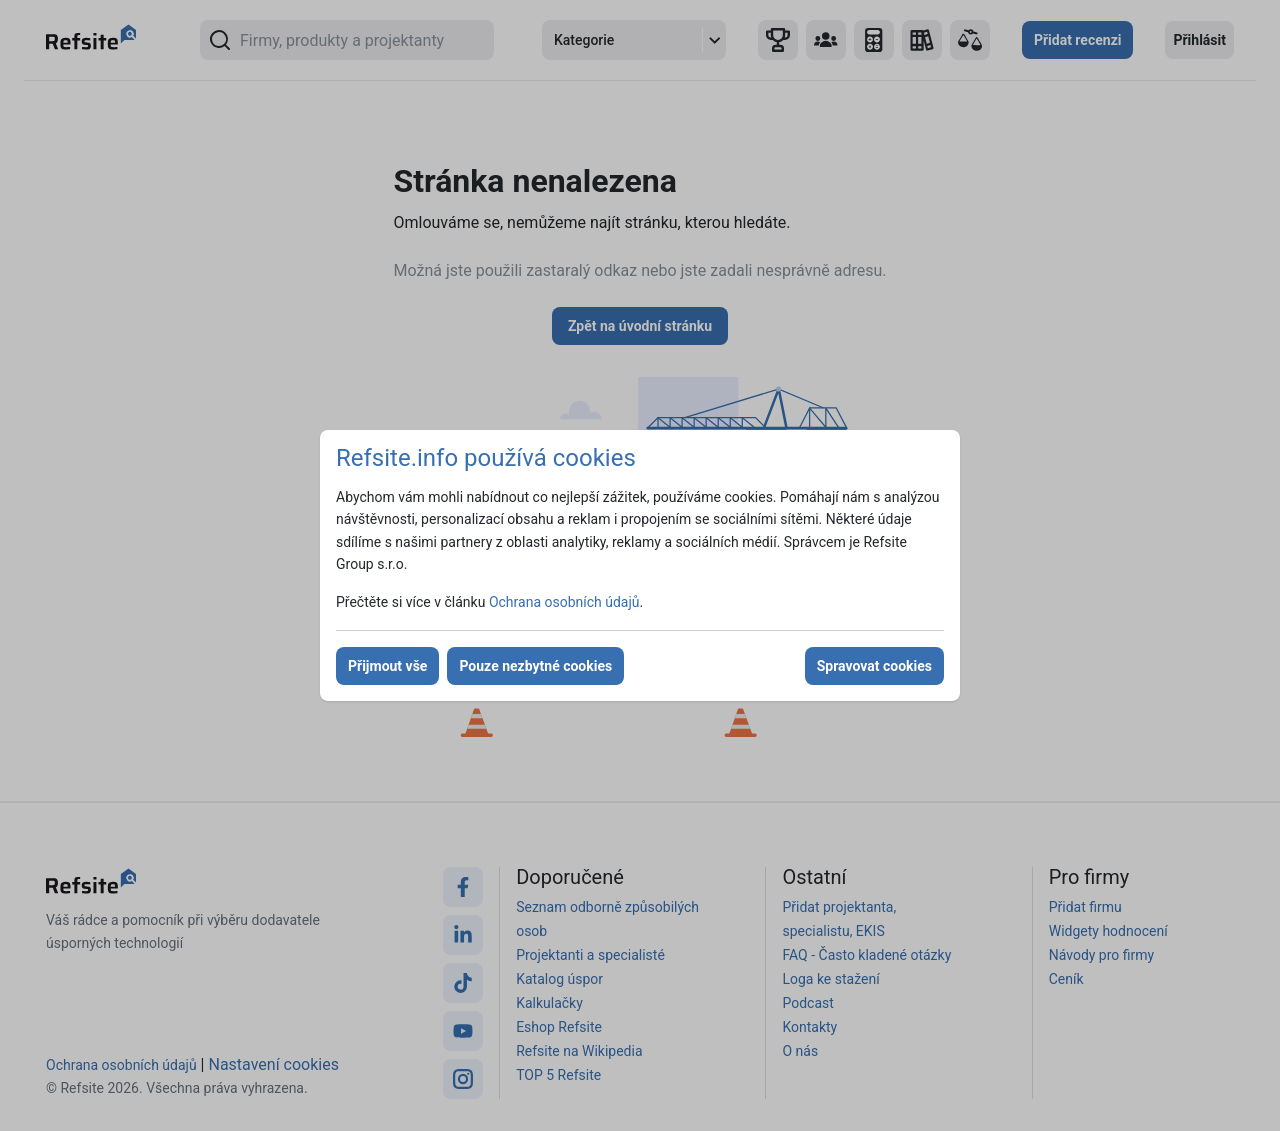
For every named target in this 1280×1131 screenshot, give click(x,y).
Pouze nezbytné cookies (535, 666)
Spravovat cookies (874, 666)
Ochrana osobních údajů (564, 602)
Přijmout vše (387, 666)
